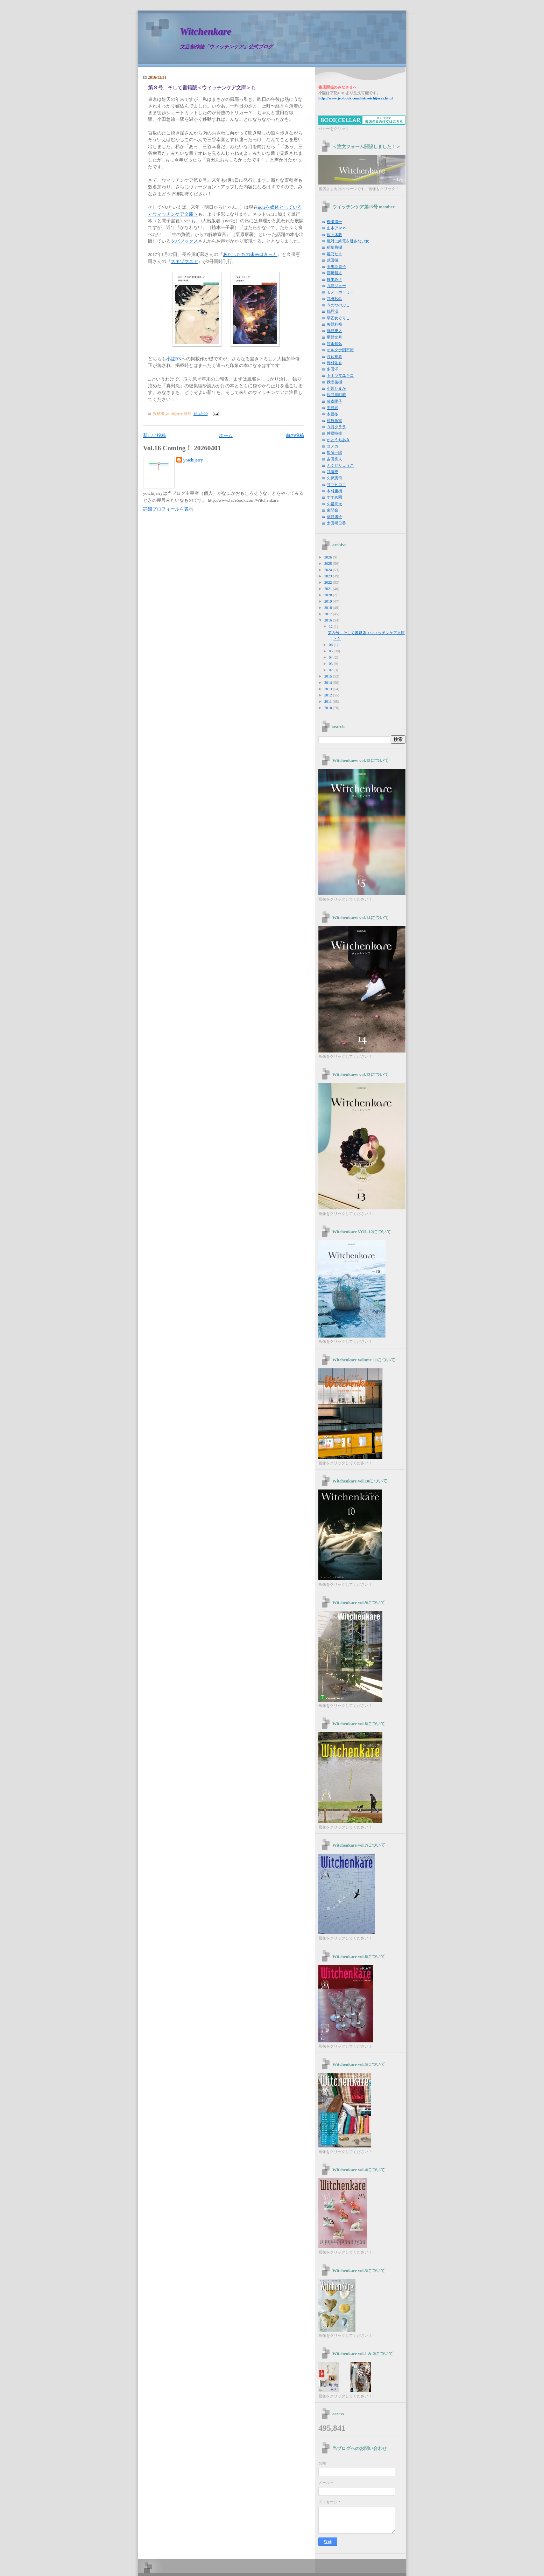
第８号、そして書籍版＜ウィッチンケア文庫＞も (202, 88)
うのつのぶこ (338, 305)
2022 (328, 582)
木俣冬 (332, 414)
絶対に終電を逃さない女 (348, 241)
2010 (328, 708)
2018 (328, 607)
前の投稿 (295, 435)
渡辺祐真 (334, 356)
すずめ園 (334, 497)
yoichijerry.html (355, 98)
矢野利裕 (334, 324)
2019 (328, 601)
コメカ (332, 446)
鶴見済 (332, 311)
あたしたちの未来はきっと (250, 254)
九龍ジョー (336, 286)
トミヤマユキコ (340, 375)
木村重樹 (334, 491)
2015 (328, 676)
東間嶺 (332, 510)
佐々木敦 (334, 234)
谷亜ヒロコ (336, 484)
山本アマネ (336, 228)
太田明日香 (336, 523)
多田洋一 (334, 369)
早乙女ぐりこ (338, 318)
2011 (328, 701)
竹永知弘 (334, 343)
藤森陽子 (334, 401)
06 (331, 645)
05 (331, 651)
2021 (328, 588)
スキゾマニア (184, 261)
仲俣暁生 (334, 433)
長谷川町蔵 (336, 395)
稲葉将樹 (334, 247)
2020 (328, 595)
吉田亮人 (334, 459)
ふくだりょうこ (340, 465)
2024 (328, 570)
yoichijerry (193, 460)
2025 (328, 563)
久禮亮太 (334, 504)
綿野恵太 (334, 330)
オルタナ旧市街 (340, 350)
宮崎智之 (334, 273)
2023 (328, 576)
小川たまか (336, 388)
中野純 (332, 407)
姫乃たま (334, 254)
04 (331, 657)
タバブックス (184, 241)
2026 (328, 557)
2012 (328, 695)
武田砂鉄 (334, 299)
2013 (328, 689)
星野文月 (334, 337)
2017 (328, 614)
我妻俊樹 (334, 382)
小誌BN (174, 358)
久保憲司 (334, 478)
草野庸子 (334, 516)
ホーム (226, 435)
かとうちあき (338, 440)
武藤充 (332, 472)
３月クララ (336, 427)
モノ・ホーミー (340, 292)
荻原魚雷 (334, 420)
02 (331, 670)
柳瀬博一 (334, 222)
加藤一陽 (334, 452)
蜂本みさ (334, 279)
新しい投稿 (154, 435)
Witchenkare (205, 31)
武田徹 (332, 260)
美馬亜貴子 (336, 266)
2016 (328, 620)
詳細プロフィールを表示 (168, 509)
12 (331, 626)
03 (331, 663)
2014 (328, 682)
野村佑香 (334, 363)
